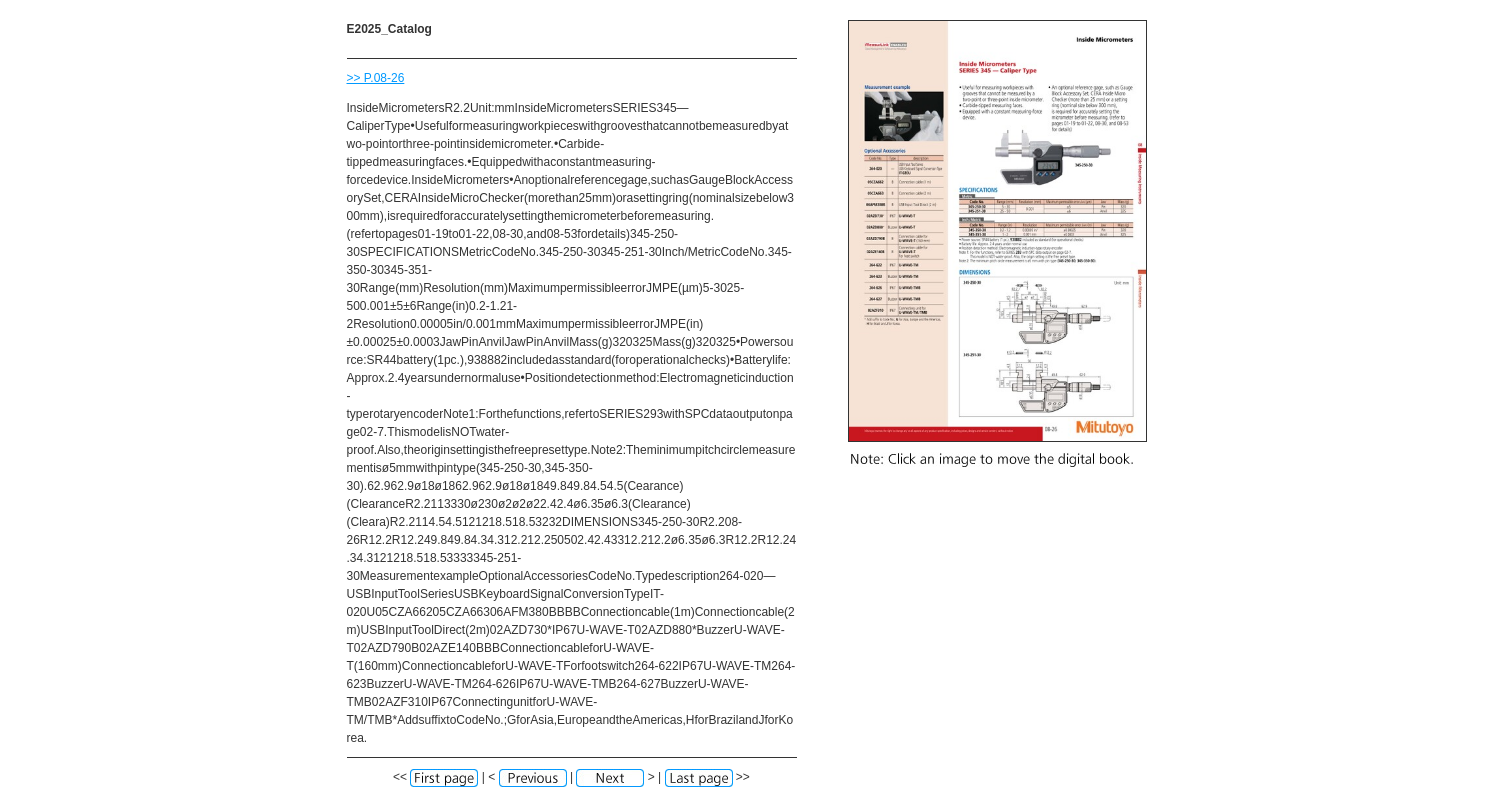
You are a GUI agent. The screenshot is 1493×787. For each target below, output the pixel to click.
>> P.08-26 (376, 78)
